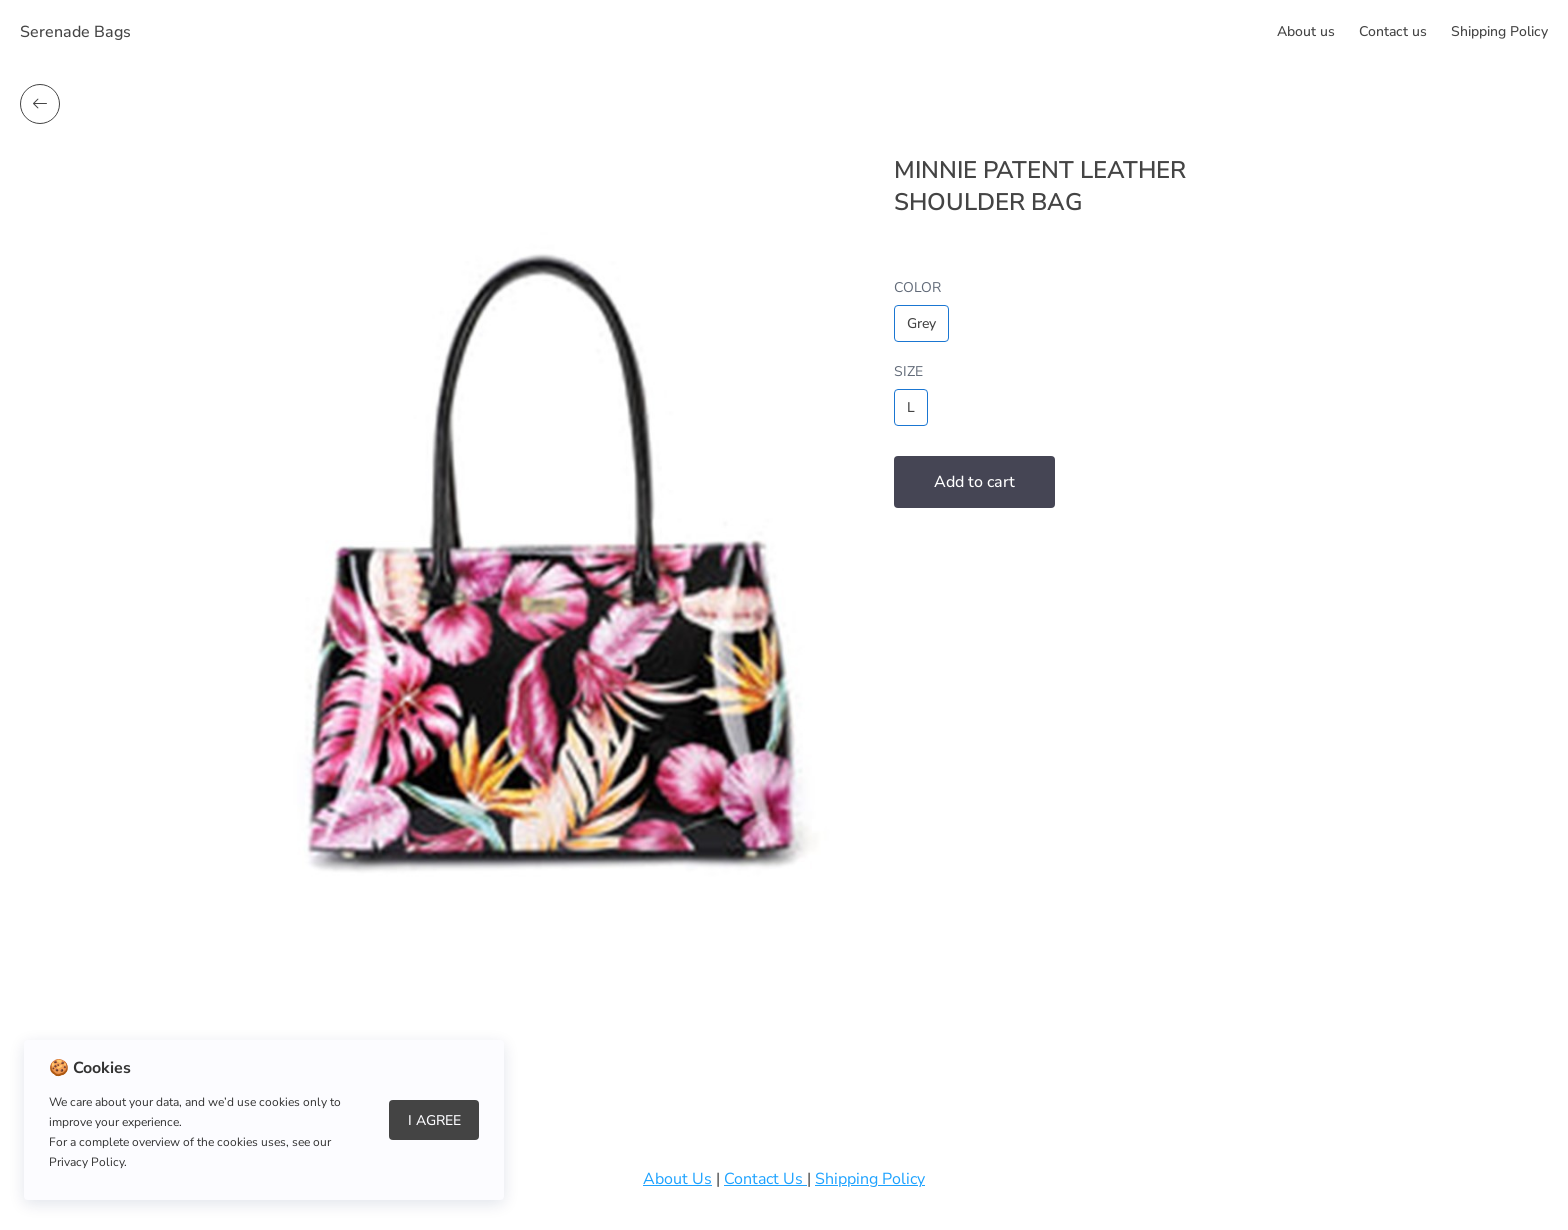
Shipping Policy (1499, 31)
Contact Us (765, 1179)
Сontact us (1393, 31)
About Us (677, 1179)
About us (1306, 31)
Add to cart (974, 482)
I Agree (434, 1120)
